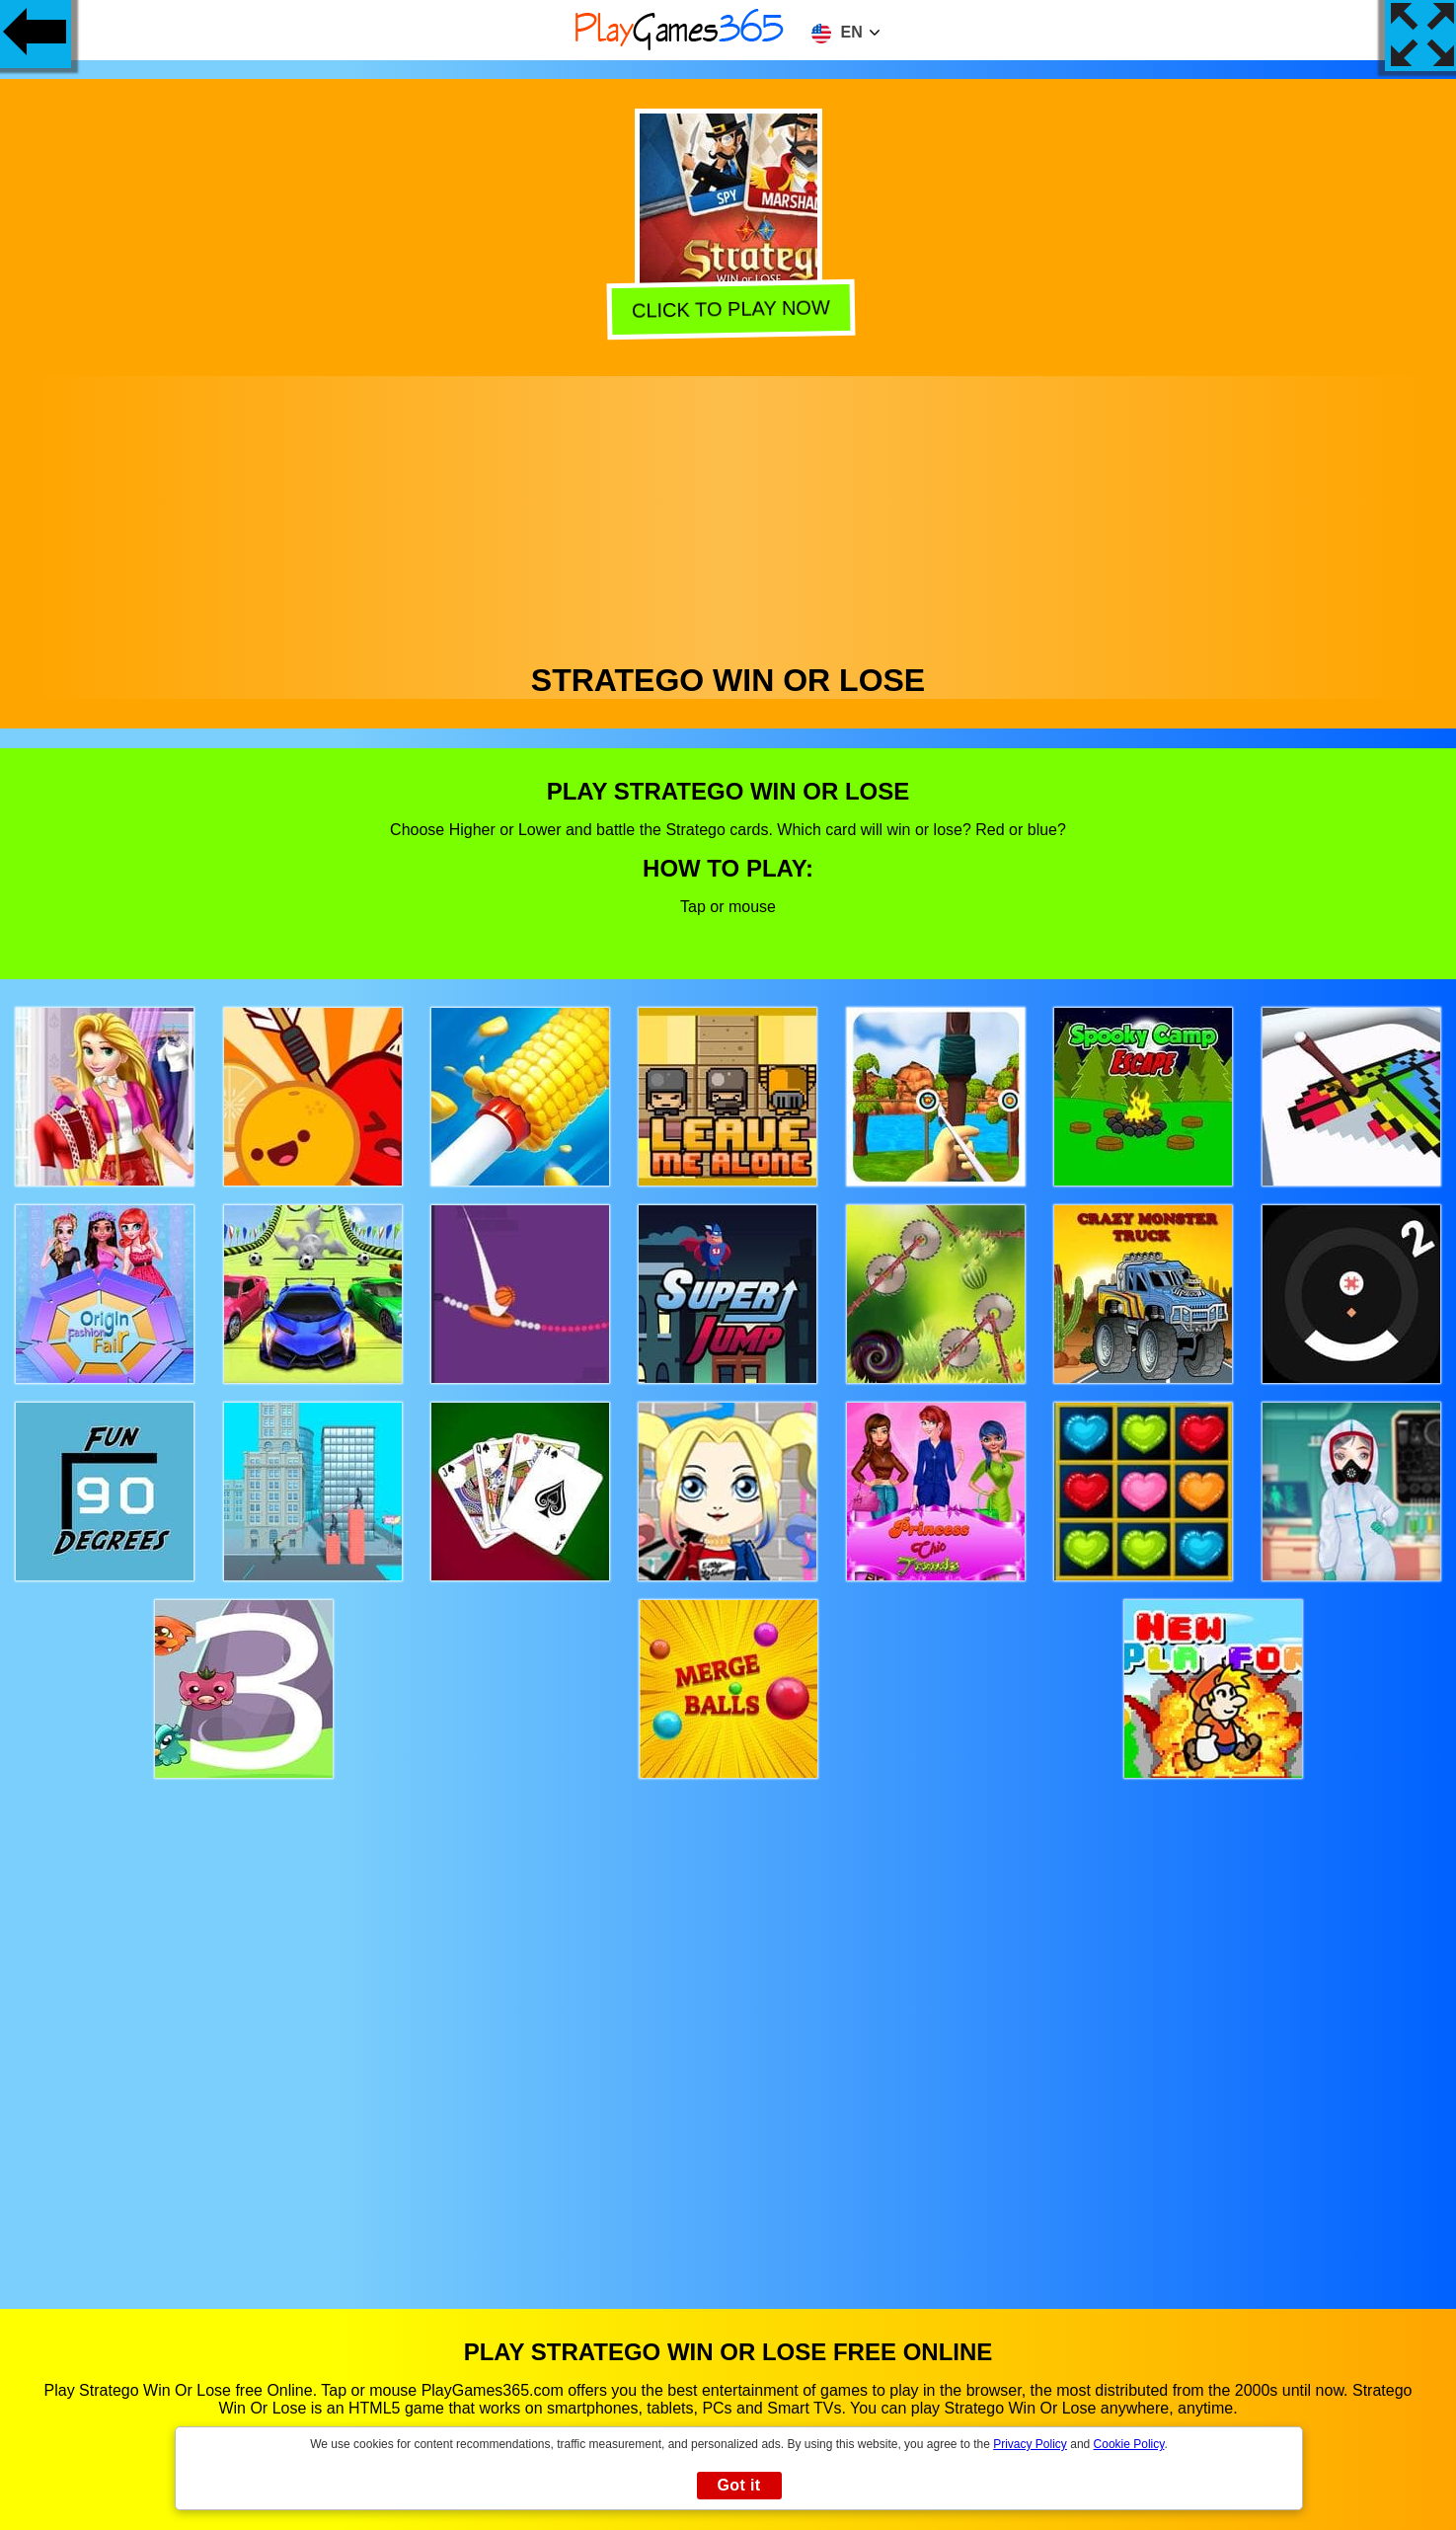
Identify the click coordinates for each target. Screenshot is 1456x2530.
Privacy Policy (1030, 2444)
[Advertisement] (728, 514)
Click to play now (727, 309)
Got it (738, 2485)
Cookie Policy (1129, 2444)
